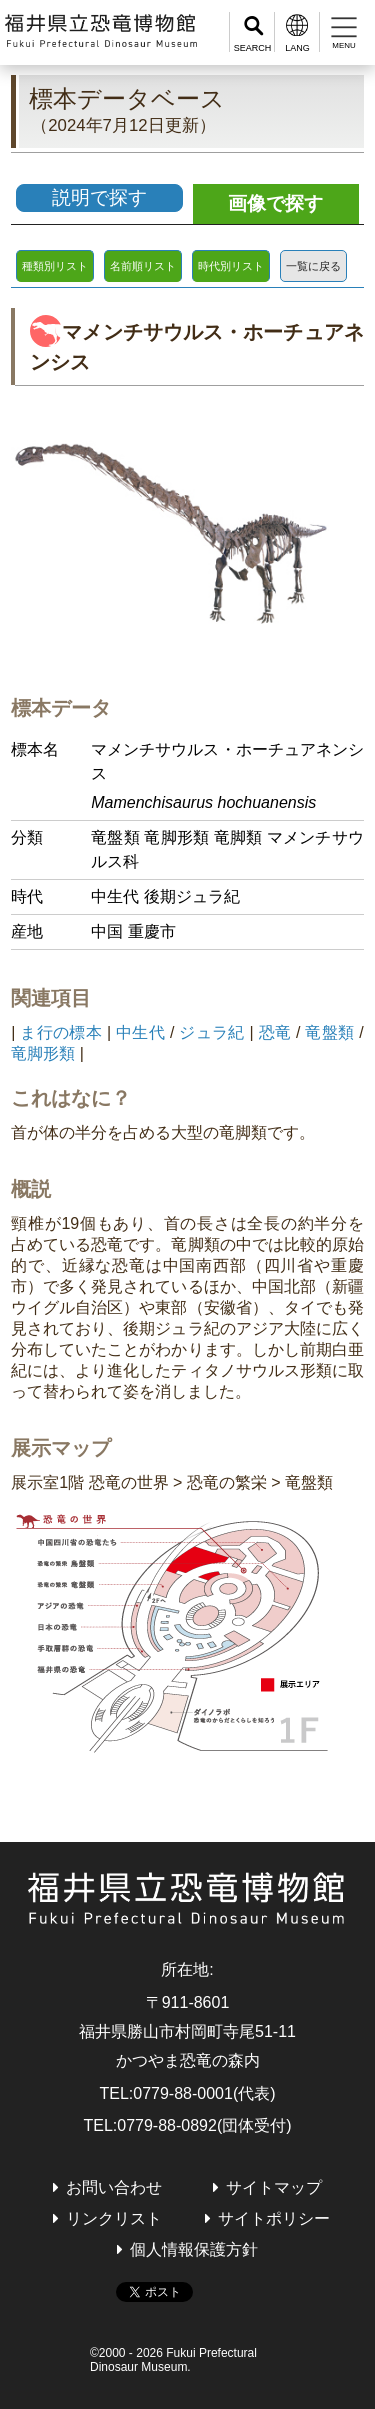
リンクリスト (114, 2218)
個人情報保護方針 (194, 2249)
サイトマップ (274, 2187)
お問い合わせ (114, 2187)
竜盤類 (329, 1032)
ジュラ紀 (212, 1032)
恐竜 (275, 1032)
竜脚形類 (43, 1053)
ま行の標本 (61, 1032)
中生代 (140, 1032)
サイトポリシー (274, 2218)
